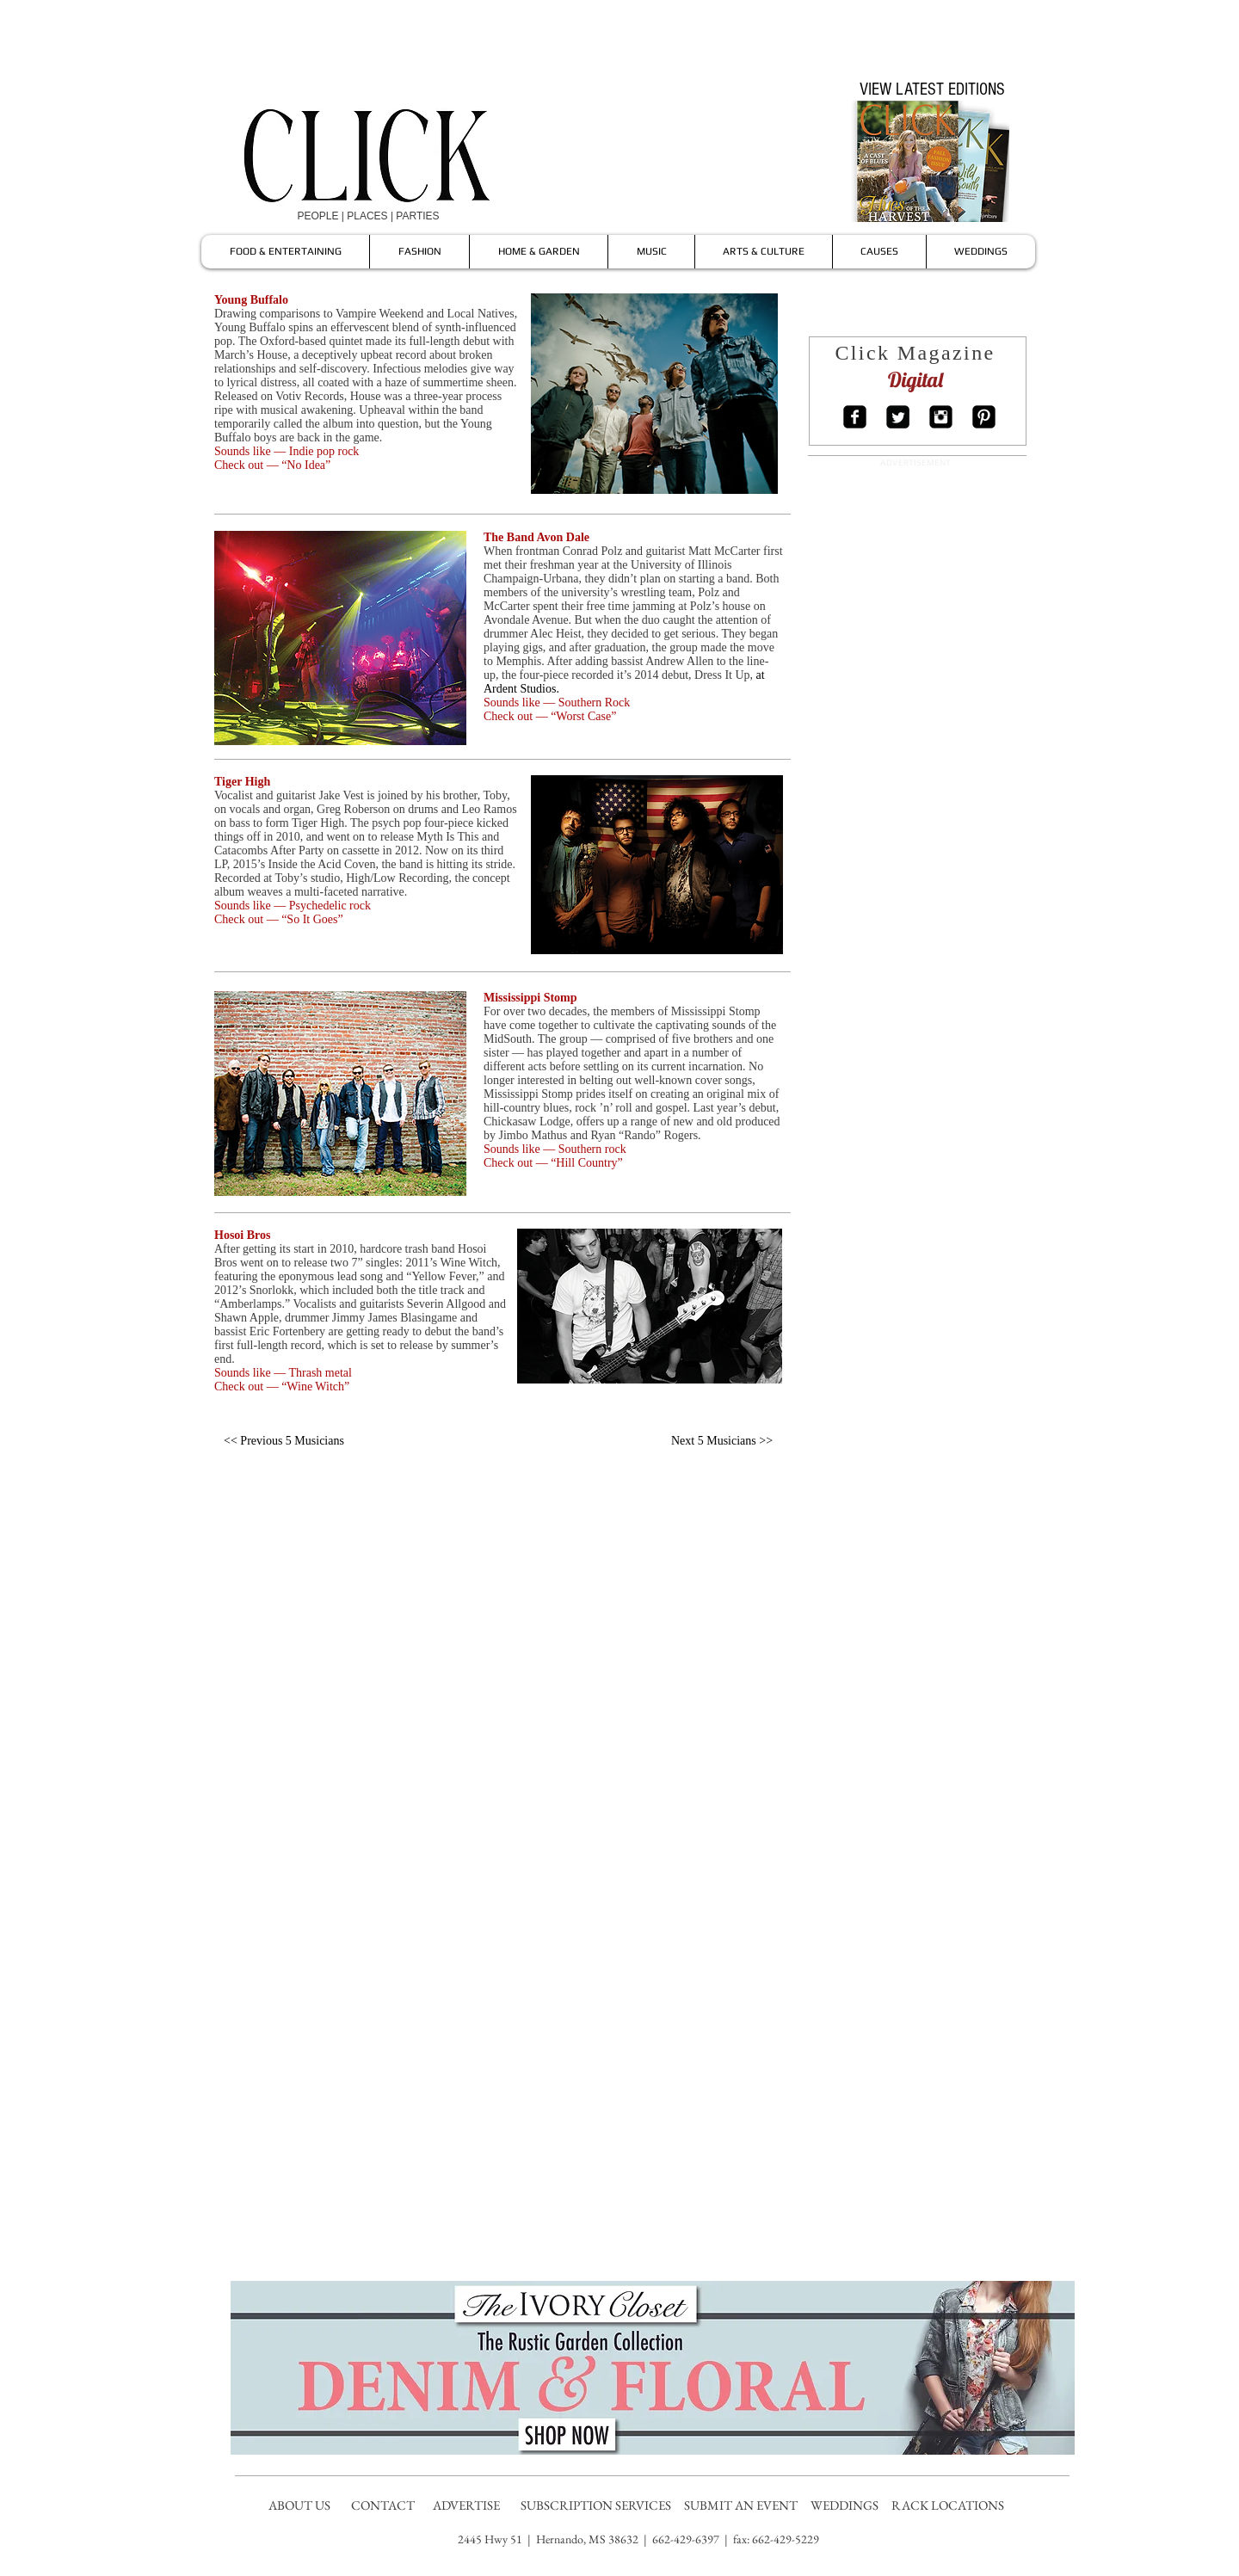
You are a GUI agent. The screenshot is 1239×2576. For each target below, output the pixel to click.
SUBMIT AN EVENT (742, 2505)
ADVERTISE (467, 2505)
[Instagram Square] (940, 416)
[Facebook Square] (854, 416)
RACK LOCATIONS (950, 2505)
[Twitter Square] (897, 416)
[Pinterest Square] (984, 416)
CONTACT (384, 2505)
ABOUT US (299, 2505)
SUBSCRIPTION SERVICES (596, 2505)
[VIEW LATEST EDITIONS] (932, 89)
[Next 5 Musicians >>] (722, 1441)
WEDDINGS (848, 2505)
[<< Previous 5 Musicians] (284, 1441)
